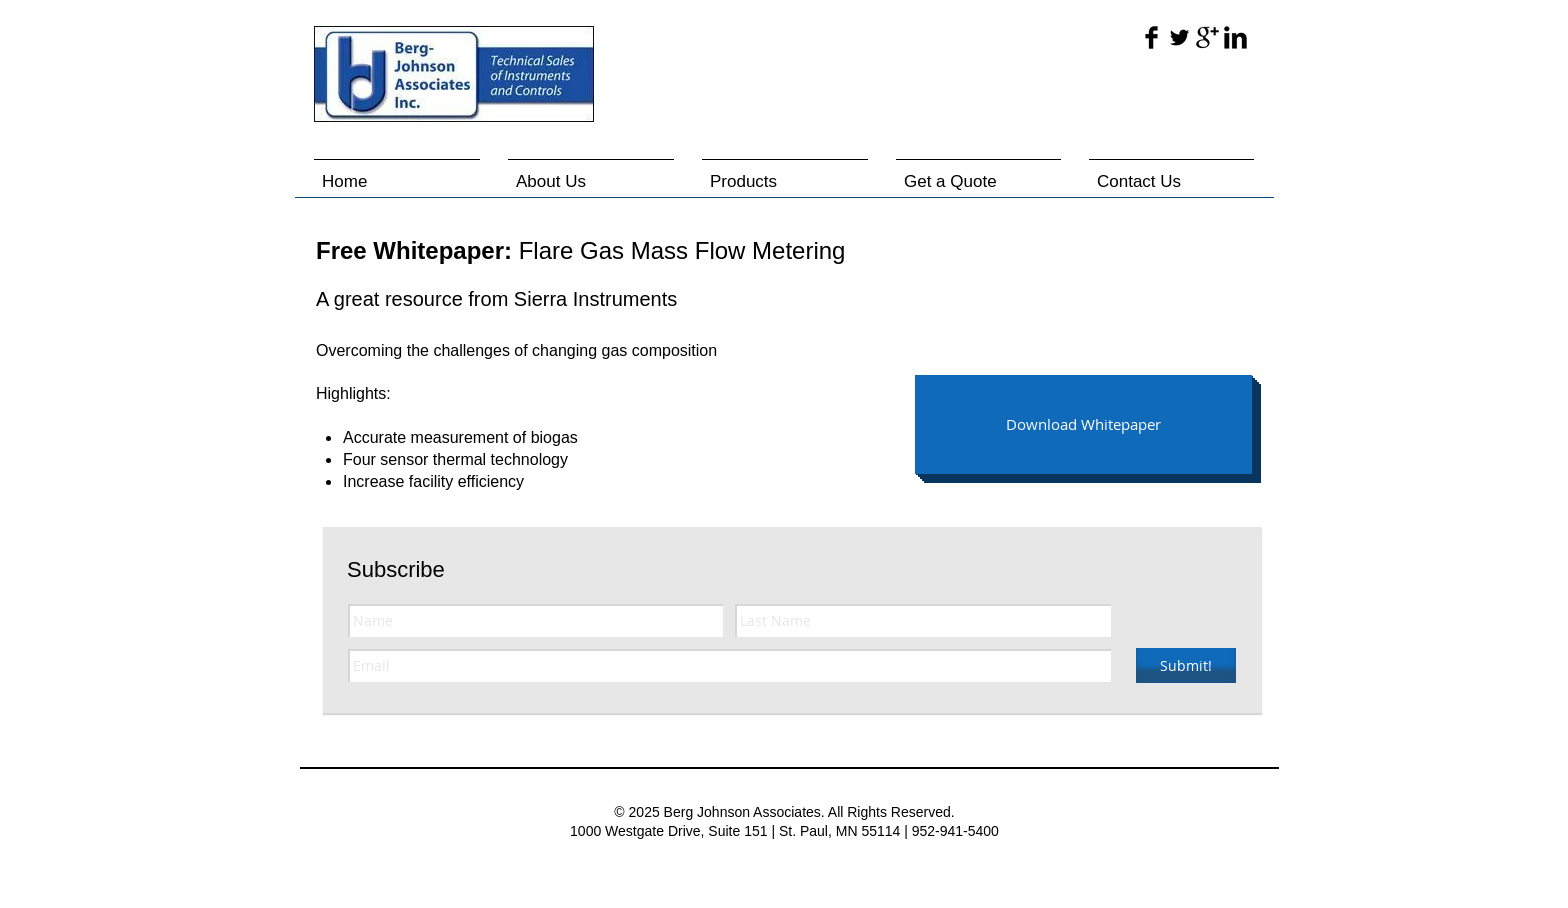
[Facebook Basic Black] (1151, 37)
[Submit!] (1186, 665)
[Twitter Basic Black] (1179, 37)
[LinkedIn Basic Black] (1235, 37)
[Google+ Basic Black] (1207, 37)
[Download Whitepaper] (1083, 424)
